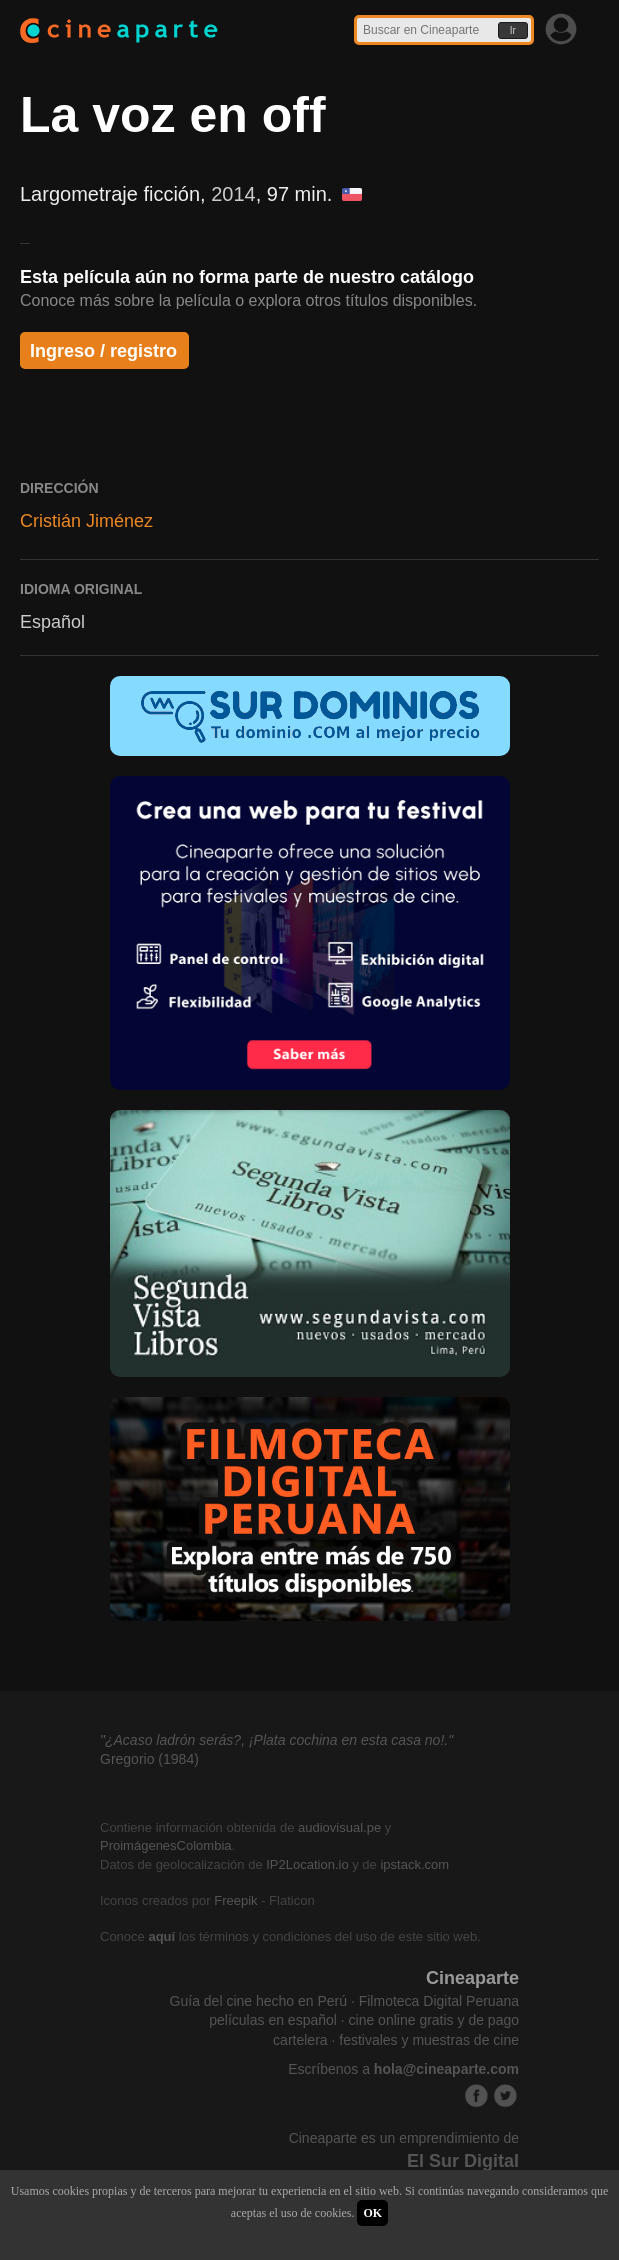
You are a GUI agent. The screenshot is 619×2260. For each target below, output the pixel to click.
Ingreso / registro (103, 351)
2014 (233, 194)
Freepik (235, 1900)
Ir (513, 30)
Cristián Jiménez (86, 521)
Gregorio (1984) (149, 1759)
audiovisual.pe (339, 1827)
